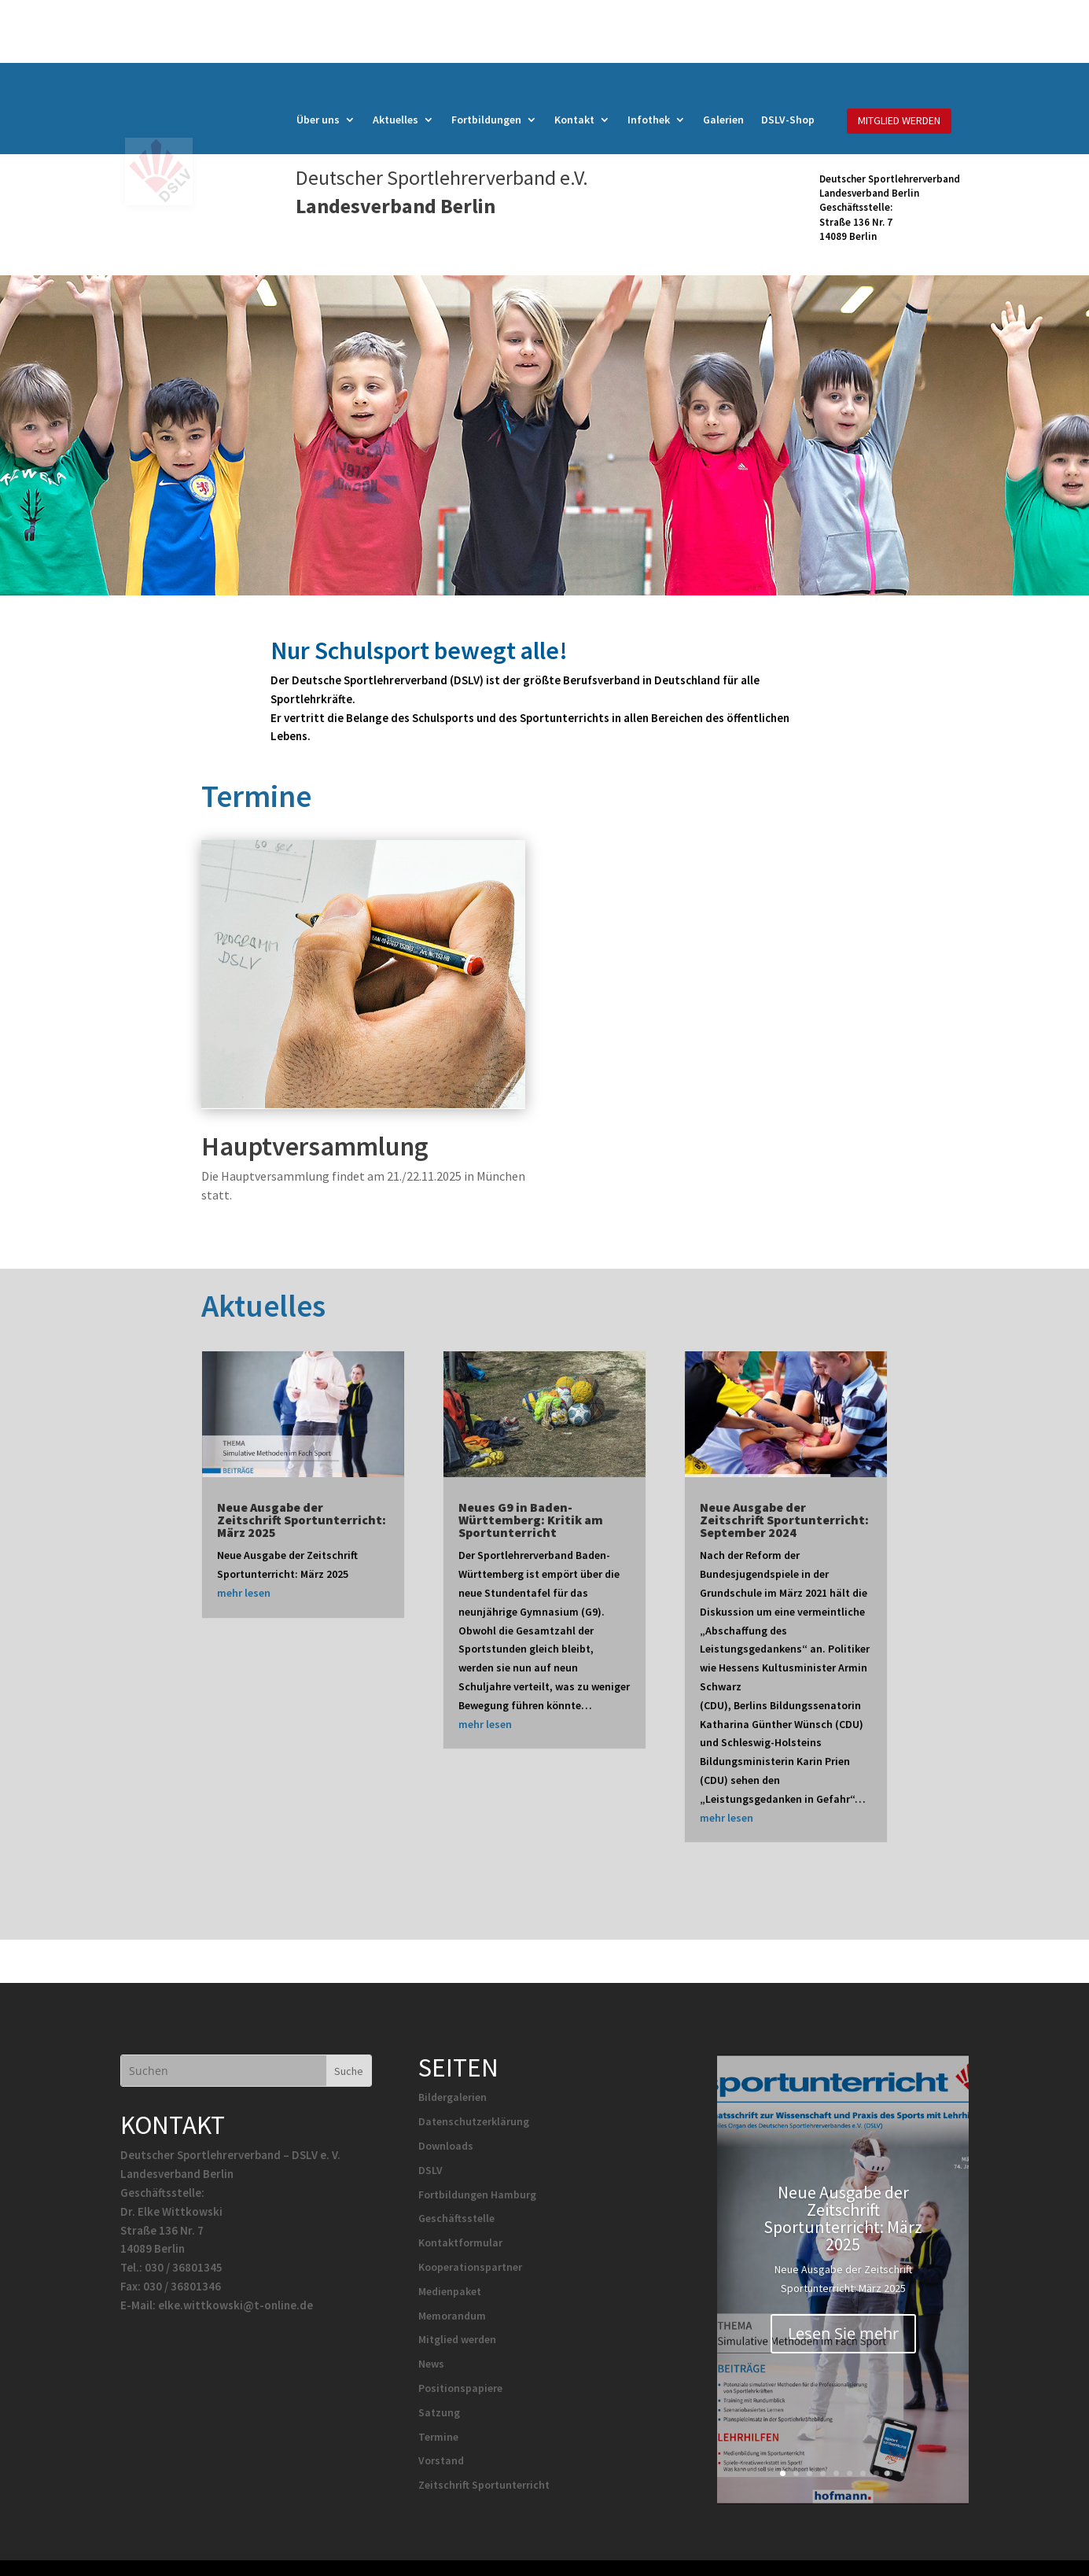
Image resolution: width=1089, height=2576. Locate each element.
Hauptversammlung (315, 1146)
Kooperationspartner (470, 2267)
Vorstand (441, 2460)
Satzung (439, 2412)
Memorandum (452, 2316)
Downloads (445, 2146)
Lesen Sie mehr (843, 2353)
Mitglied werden (457, 2339)
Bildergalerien (452, 2097)
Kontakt (574, 120)
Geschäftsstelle (456, 2218)
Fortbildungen (486, 120)
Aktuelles (395, 120)
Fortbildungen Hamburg (477, 2194)
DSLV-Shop (788, 120)
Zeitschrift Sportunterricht (484, 2485)
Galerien (723, 120)
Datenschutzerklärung (473, 2121)
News (431, 2364)
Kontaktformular (460, 2242)
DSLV (430, 2170)
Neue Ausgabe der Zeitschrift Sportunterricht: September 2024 (784, 1519)
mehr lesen (243, 1593)
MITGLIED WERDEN (899, 120)
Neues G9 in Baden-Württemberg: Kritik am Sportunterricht (530, 1519)
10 (903, 2473)
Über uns (318, 120)
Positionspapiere (460, 2388)
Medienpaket (449, 2291)
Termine (438, 2437)
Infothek (648, 120)
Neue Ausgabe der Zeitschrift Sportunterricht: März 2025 (301, 1519)
